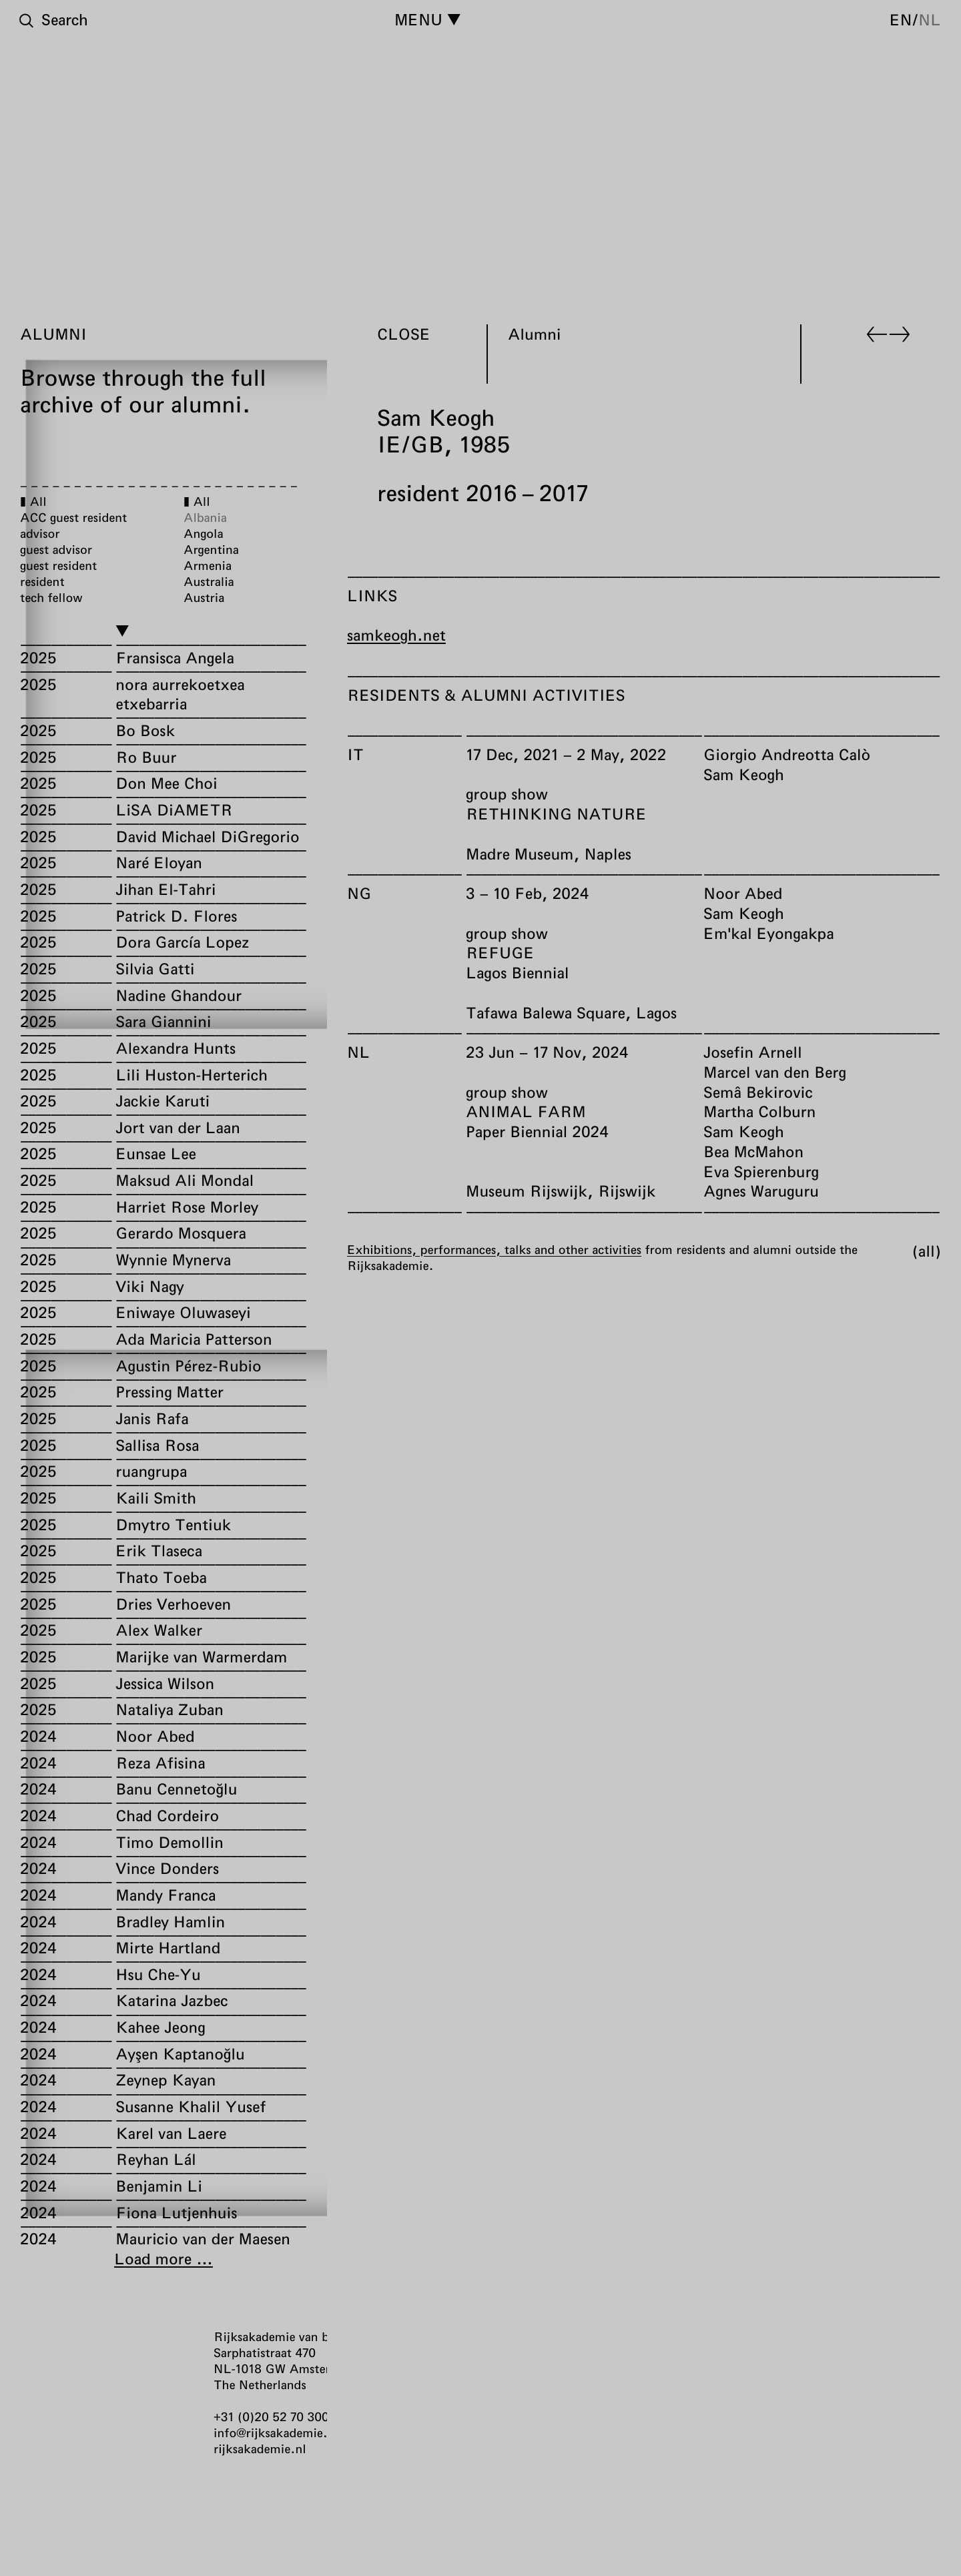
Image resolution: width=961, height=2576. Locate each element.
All (926, 1250)
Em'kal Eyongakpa (768, 932)
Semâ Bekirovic (758, 1091)
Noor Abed (742, 893)
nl (929, 19)
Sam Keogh (743, 773)
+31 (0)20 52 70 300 (271, 2416)
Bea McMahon (753, 1151)
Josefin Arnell (752, 1051)
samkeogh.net (396, 634)
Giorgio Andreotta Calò (786, 754)
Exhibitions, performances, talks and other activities (494, 1248)
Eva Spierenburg (761, 1170)
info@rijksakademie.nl (276, 2432)
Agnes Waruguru (761, 1190)
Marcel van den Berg (774, 1071)
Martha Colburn (759, 1111)
